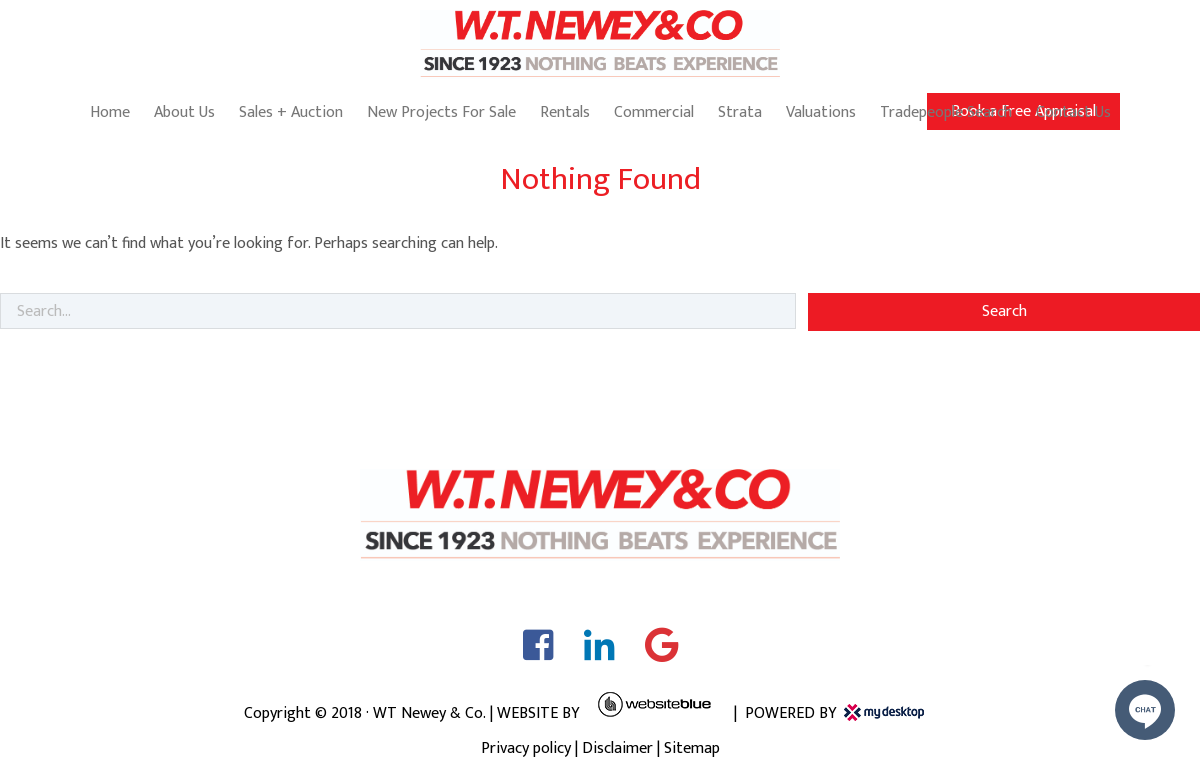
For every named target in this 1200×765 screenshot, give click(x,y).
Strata (740, 112)
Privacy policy (526, 748)
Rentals (565, 112)
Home (110, 112)
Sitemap (692, 748)
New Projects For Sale (441, 112)
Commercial (654, 112)
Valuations (821, 112)
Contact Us (1073, 112)
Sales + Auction (291, 112)
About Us (184, 112)
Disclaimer (617, 748)
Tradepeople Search (946, 112)
